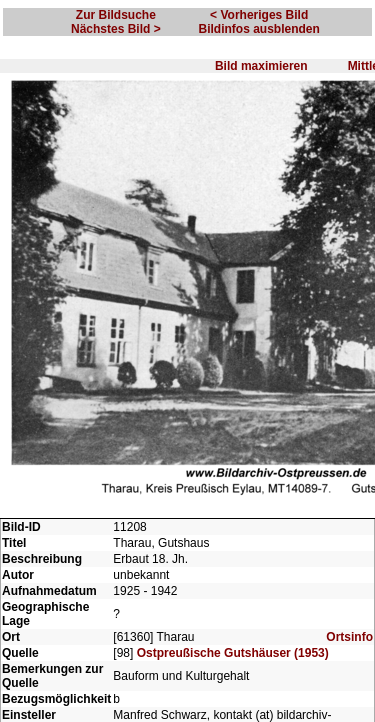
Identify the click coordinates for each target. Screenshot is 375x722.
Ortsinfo (349, 637)
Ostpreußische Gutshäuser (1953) (233, 653)
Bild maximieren (261, 66)
